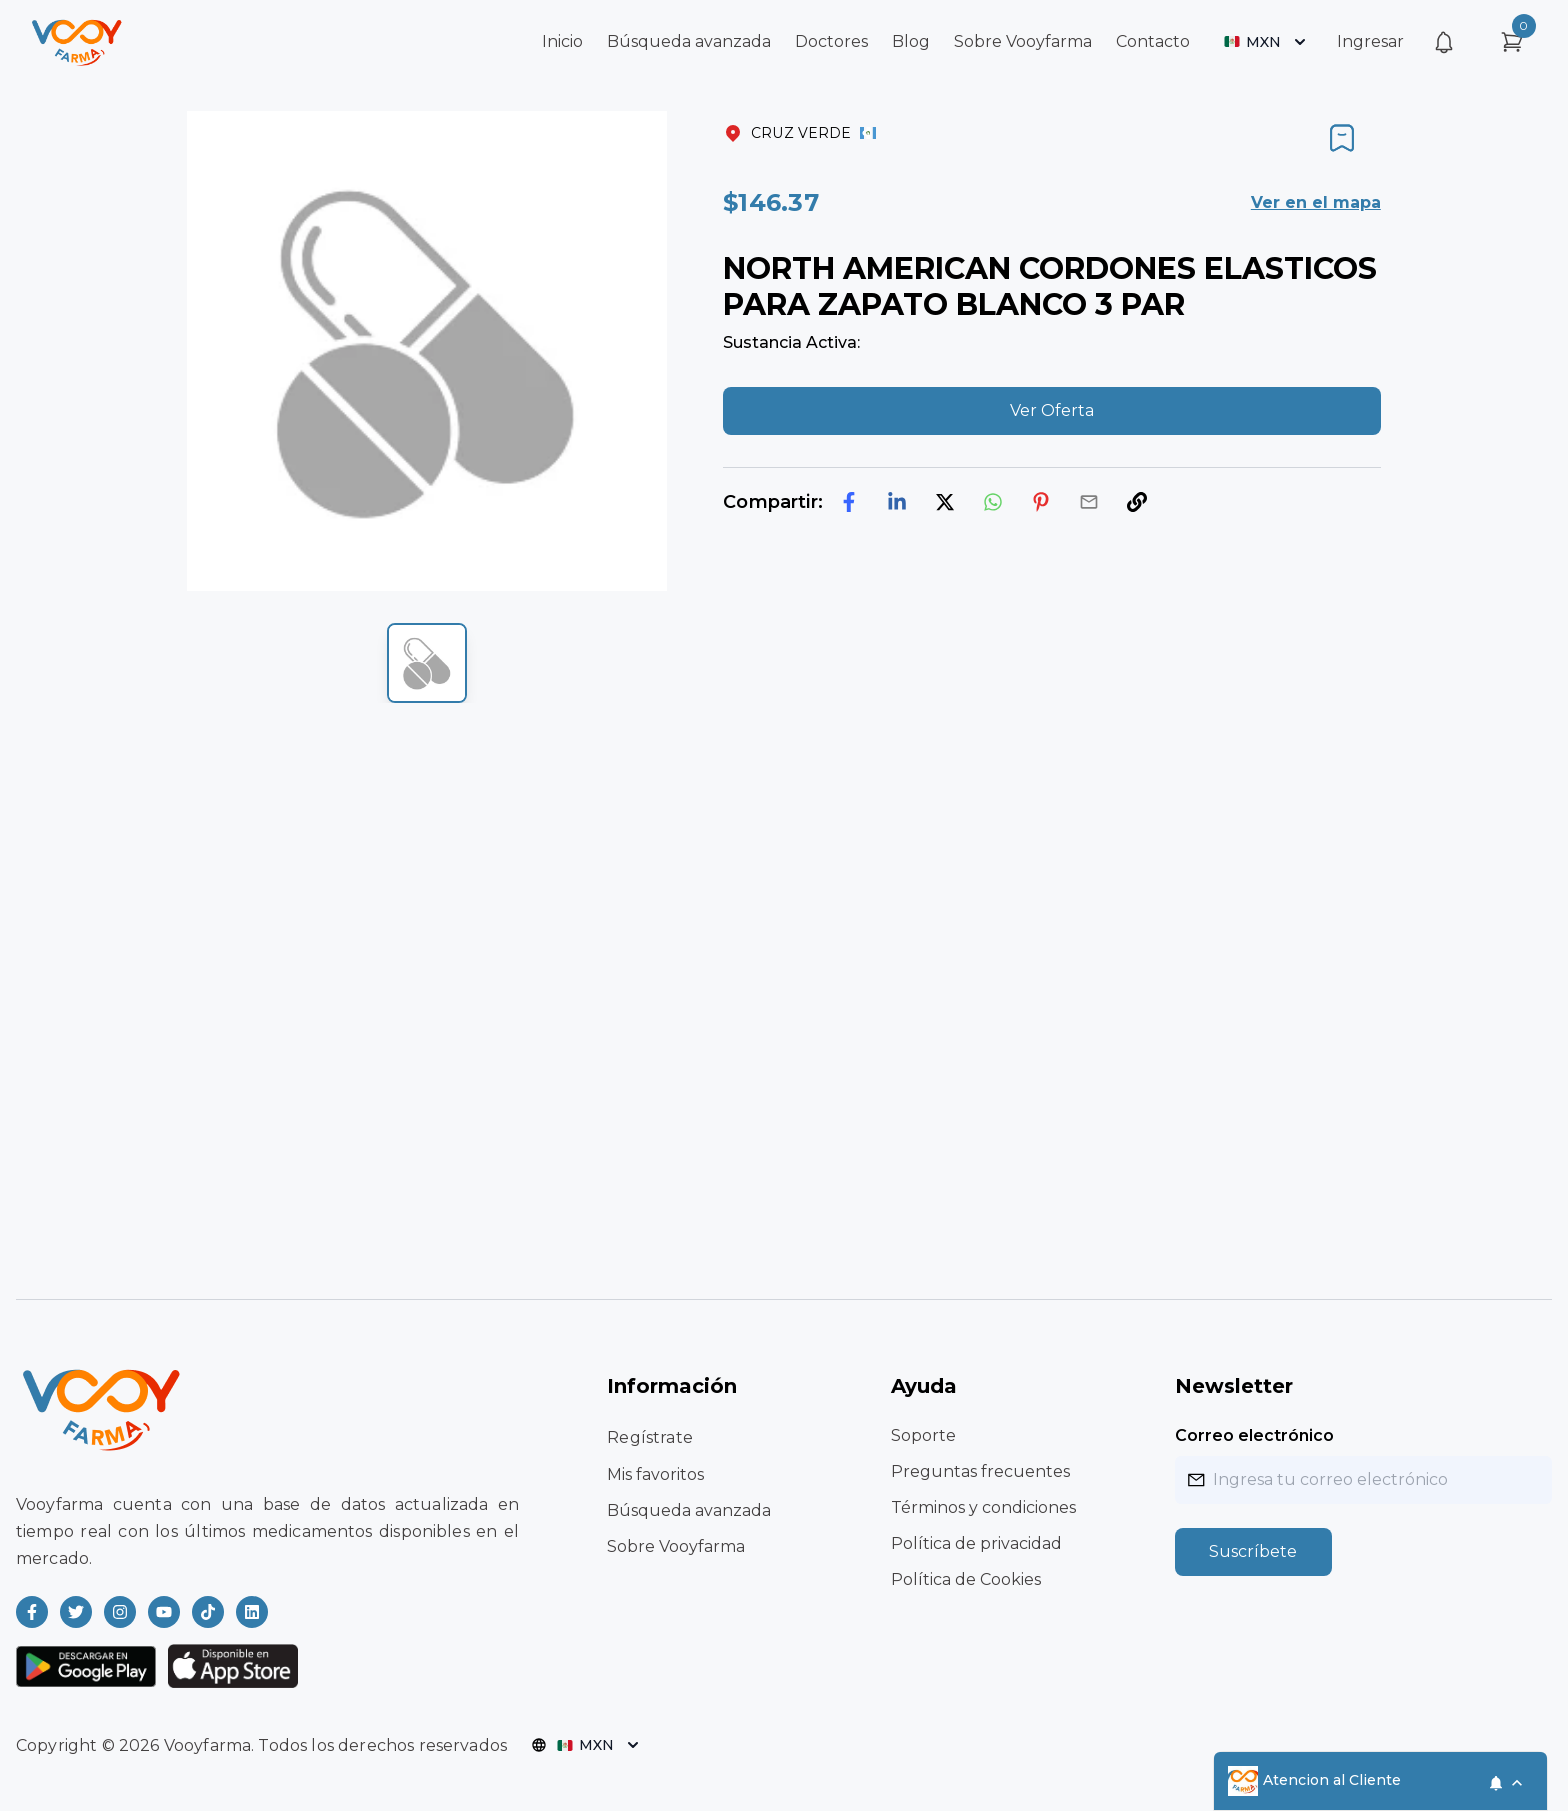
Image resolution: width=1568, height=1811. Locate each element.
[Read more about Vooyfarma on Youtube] (164, 1612)
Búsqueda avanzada (689, 41)
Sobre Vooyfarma (1023, 41)
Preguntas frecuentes (980, 1471)
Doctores (831, 41)
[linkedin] (897, 502)
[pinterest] (1041, 502)
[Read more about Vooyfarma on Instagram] (120, 1612)
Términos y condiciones (983, 1507)
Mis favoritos (655, 1474)
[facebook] (849, 502)
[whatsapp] (993, 502)
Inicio (562, 41)
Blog (911, 41)
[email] (1089, 502)
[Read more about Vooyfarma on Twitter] (76, 1612)
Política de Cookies (966, 1579)
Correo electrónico (1254, 1435)
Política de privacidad (976, 1543)
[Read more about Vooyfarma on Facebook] (32, 1612)
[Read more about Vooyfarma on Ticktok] (208, 1612)
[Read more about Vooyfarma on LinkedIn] (252, 1612)
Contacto (1153, 41)
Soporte (923, 1435)
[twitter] (945, 502)
